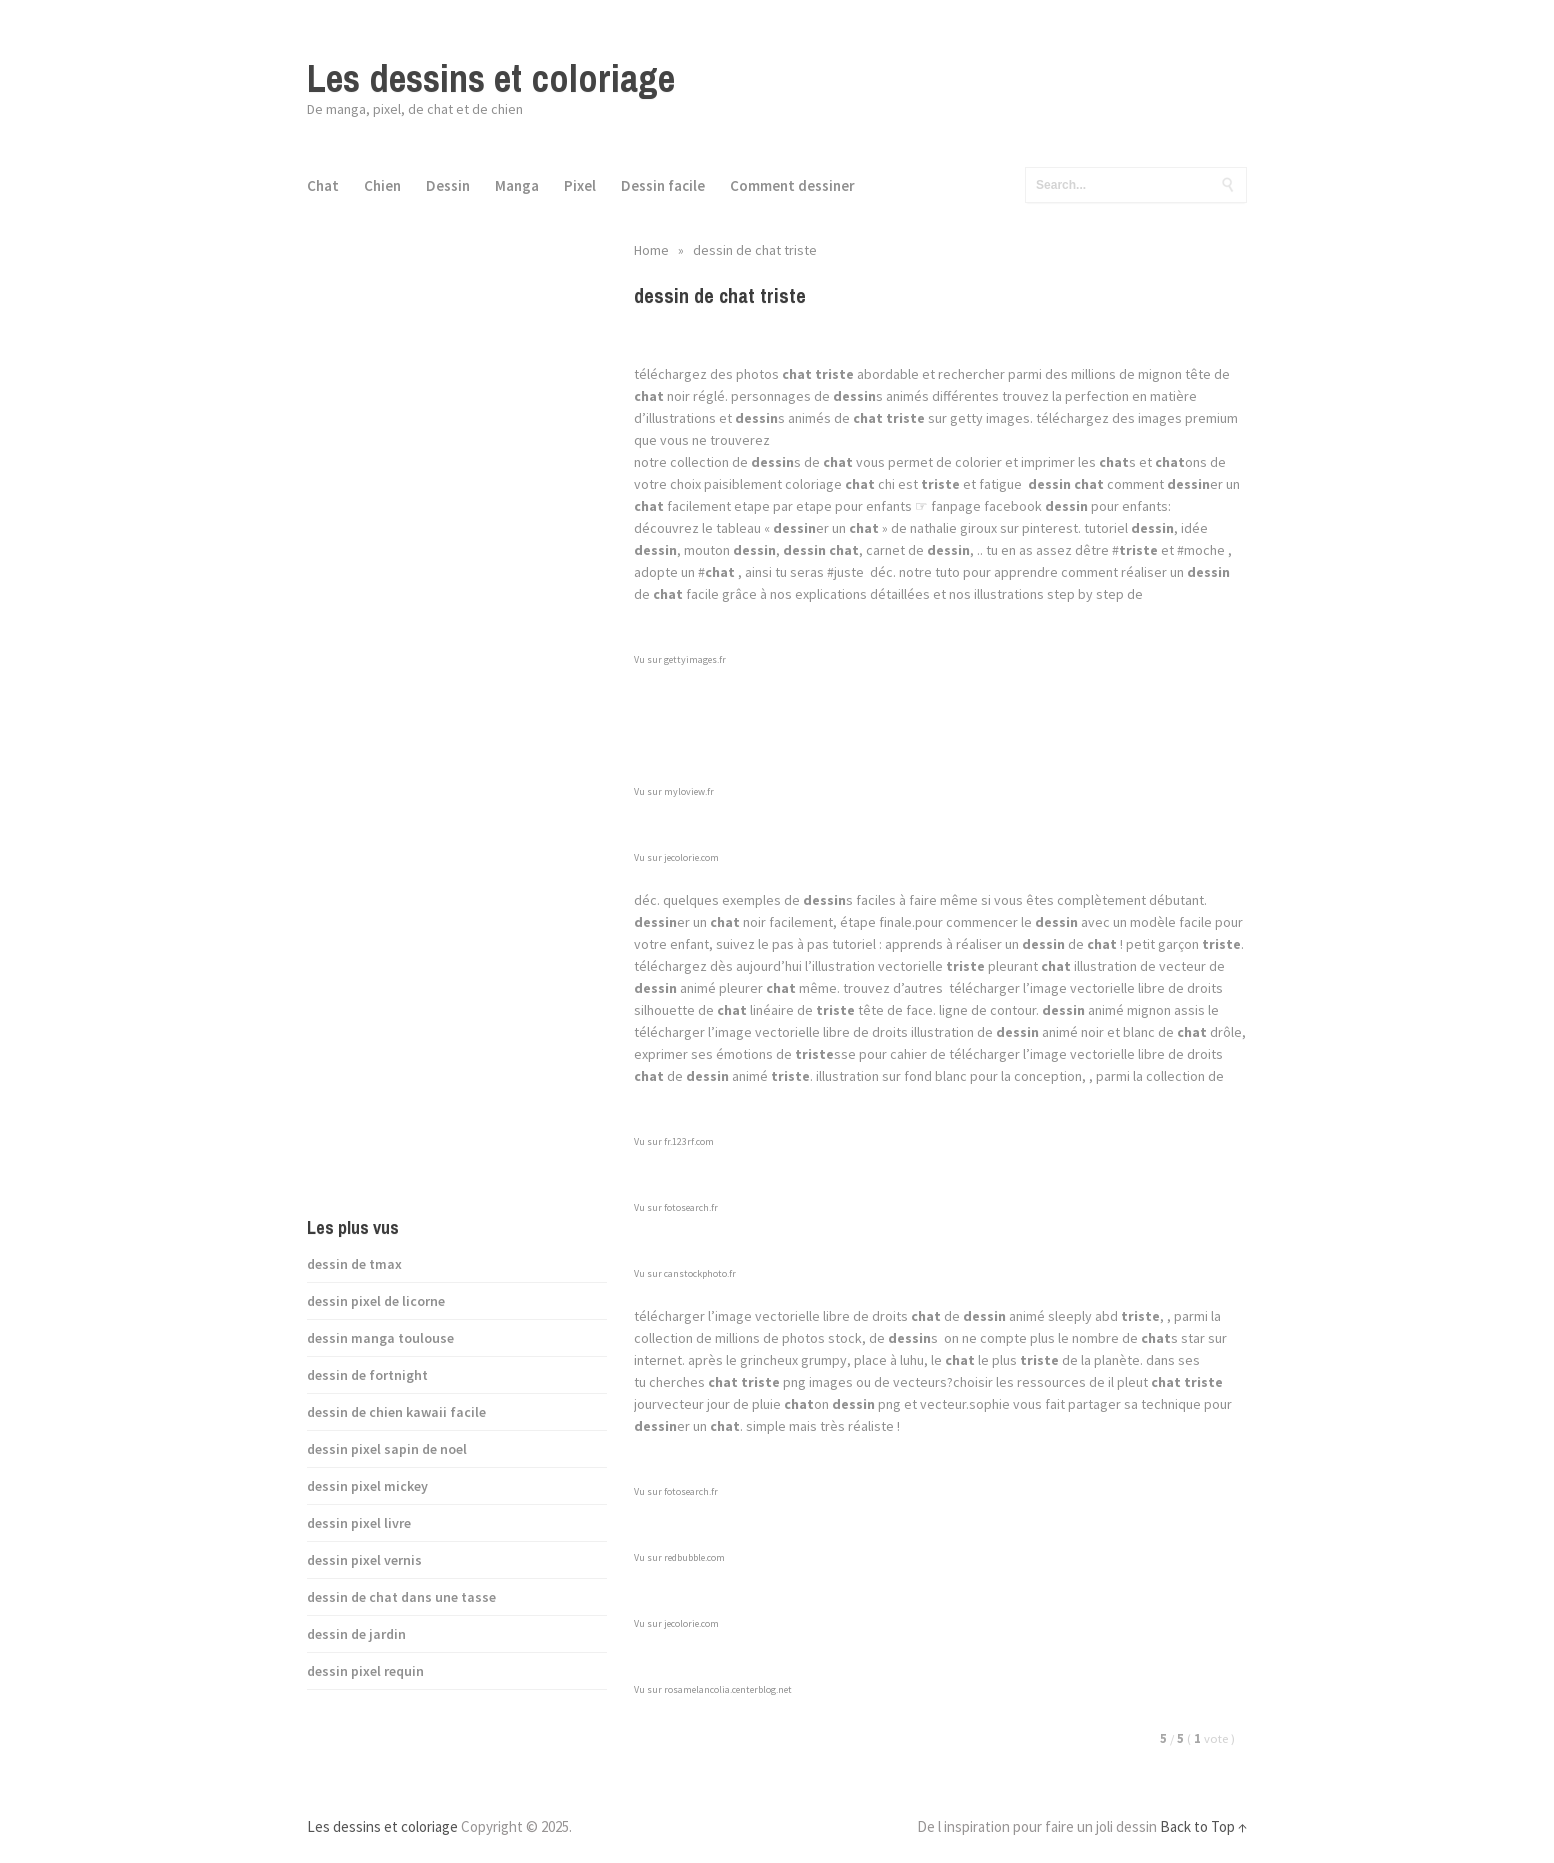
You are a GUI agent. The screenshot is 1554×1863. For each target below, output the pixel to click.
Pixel (580, 185)
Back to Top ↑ (1203, 1826)
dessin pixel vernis (364, 1560)
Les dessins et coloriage (491, 78)
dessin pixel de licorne (376, 1301)
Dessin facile (663, 185)
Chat (323, 185)
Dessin (448, 185)
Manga (517, 185)
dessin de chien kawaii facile (396, 1412)
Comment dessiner (792, 185)
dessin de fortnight (367, 1375)
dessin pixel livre (359, 1523)
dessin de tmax (354, 1264)
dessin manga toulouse (380, 1338)
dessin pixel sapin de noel (387, 1449)
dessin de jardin (356, 1634)
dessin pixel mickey (367, 1486)
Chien (382, 185)
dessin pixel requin (365, 1671)
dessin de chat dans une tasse (401, 1597)
